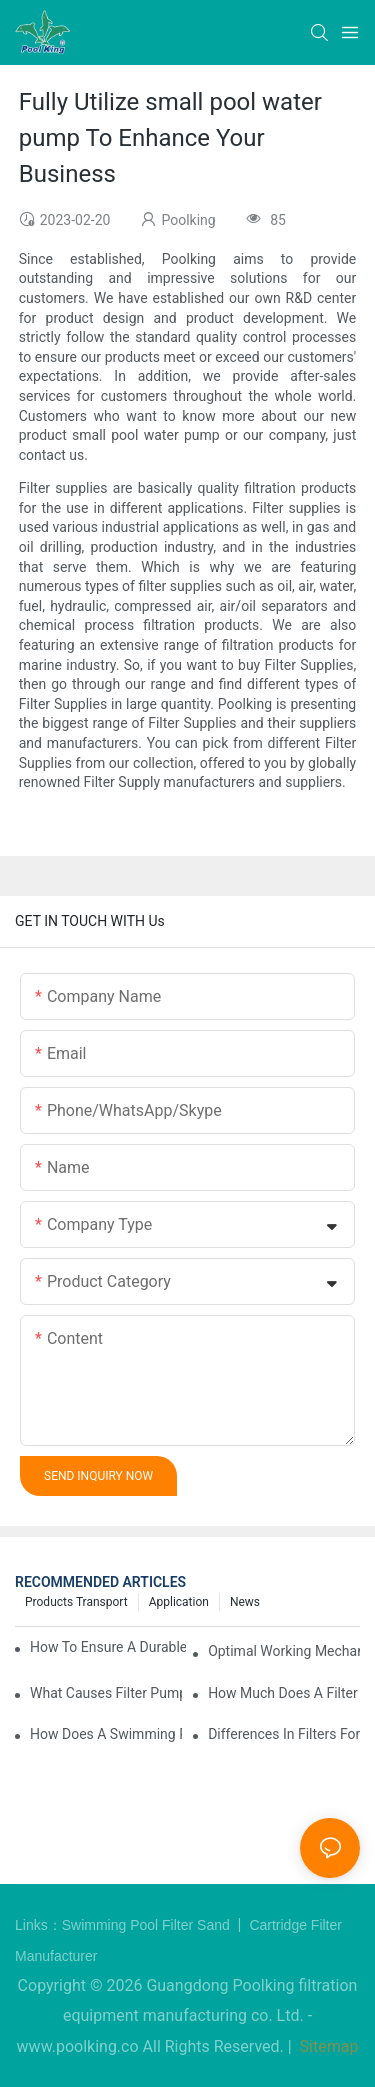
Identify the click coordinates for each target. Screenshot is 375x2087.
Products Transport (76, 1602)
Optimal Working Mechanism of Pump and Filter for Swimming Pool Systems (284, 1651)
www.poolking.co (78, 2046)
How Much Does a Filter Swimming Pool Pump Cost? (284, 1693)
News (245, 1602)
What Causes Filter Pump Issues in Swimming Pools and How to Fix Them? (106, 1693)
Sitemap (327, 2046)
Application (179, 1602)
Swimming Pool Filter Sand (148, 1925)
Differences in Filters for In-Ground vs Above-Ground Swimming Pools (284, 1734)
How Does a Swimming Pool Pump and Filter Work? (106, 1734)
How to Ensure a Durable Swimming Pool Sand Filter (108, 1647)
